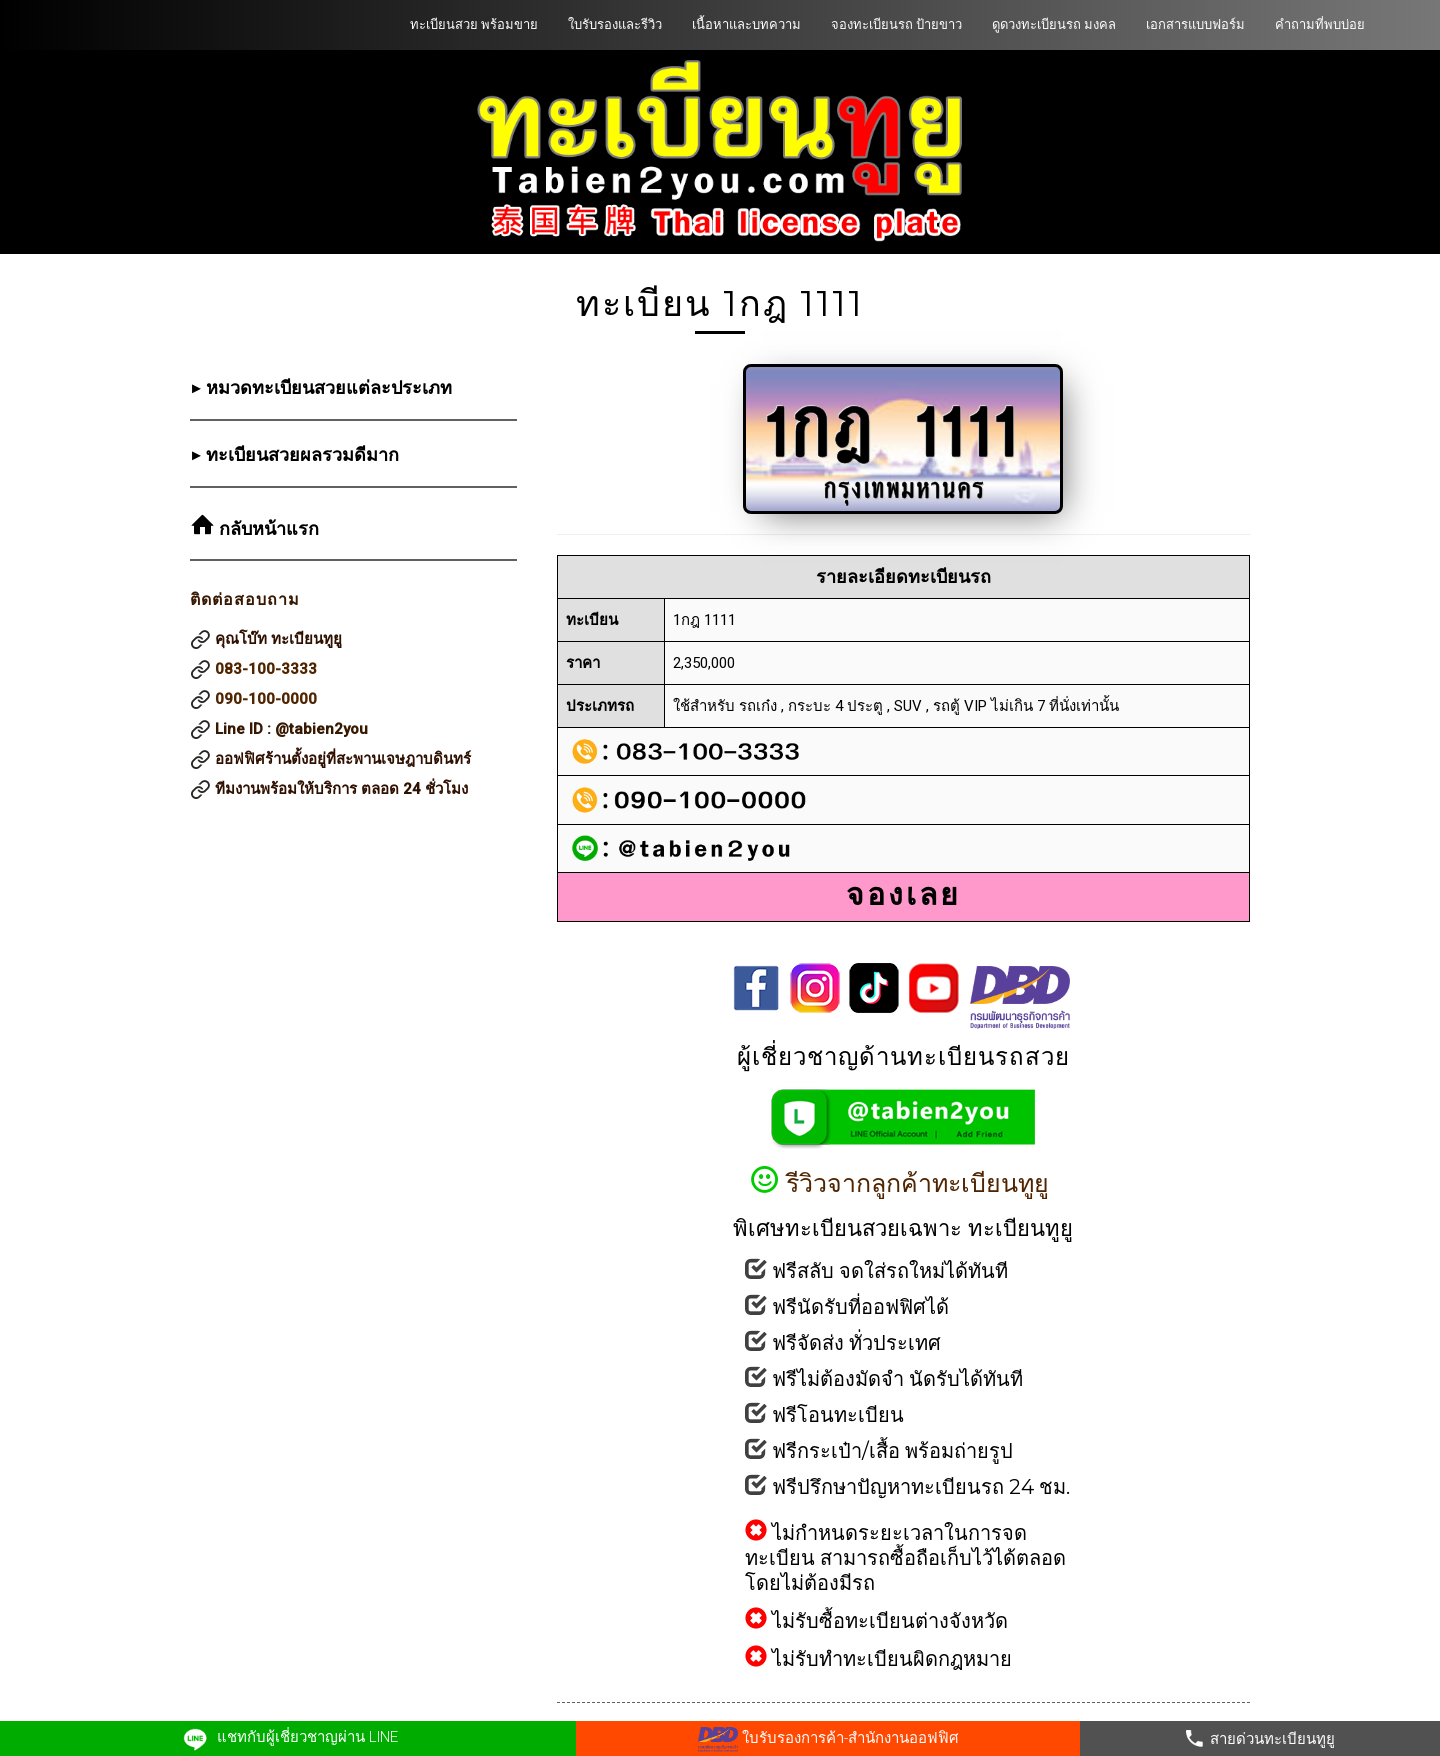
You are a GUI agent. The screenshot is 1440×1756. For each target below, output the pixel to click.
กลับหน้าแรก (266, 529)
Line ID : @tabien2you (291, 729)
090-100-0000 (266, 699)
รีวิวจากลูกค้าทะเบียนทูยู (903, 1183)
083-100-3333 (266, 669)
